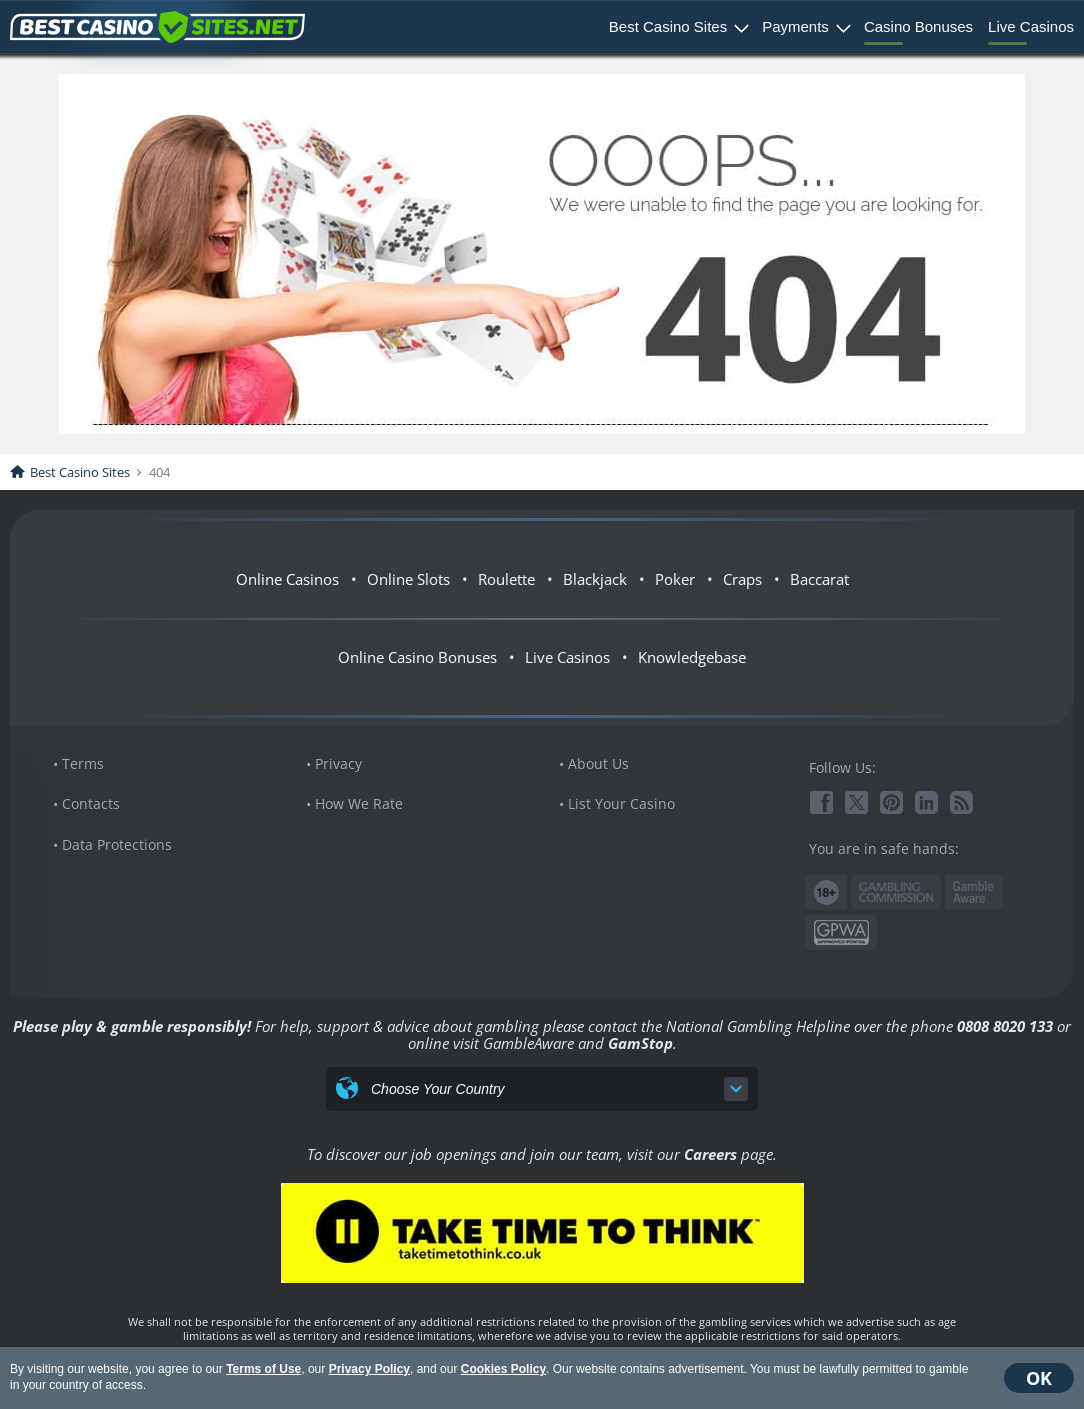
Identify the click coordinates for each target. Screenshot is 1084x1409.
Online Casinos (287, 579)
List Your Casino (621, 803)
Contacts (91, 803)
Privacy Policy (369, 1369)
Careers (710, 1154)
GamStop (640, 1043)
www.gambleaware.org (973, 892)
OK (1039, 1378)
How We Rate (359, 803)
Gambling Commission (896, 892)
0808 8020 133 (1005, 1026)
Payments (795, 26)
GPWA (841, 932)
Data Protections (117, 844)
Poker (675, 579)
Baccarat (819, 579)
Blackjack (595, 579)
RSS (961, 802)
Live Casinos (1031, 26)
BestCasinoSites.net (157, 27)
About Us (598, 763)
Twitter (856, 802)
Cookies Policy (503, 1369)
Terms (83, 763)
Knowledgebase (692, 657)
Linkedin (926, 802)
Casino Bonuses (918, 26)
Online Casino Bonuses (417, 657)
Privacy (338, 763)
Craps (742, 579)
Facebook (821, 802)
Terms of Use (263, 1369)
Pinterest (891, 802)
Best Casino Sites (668, 26)
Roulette (506, 579)
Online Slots (408, 579)
